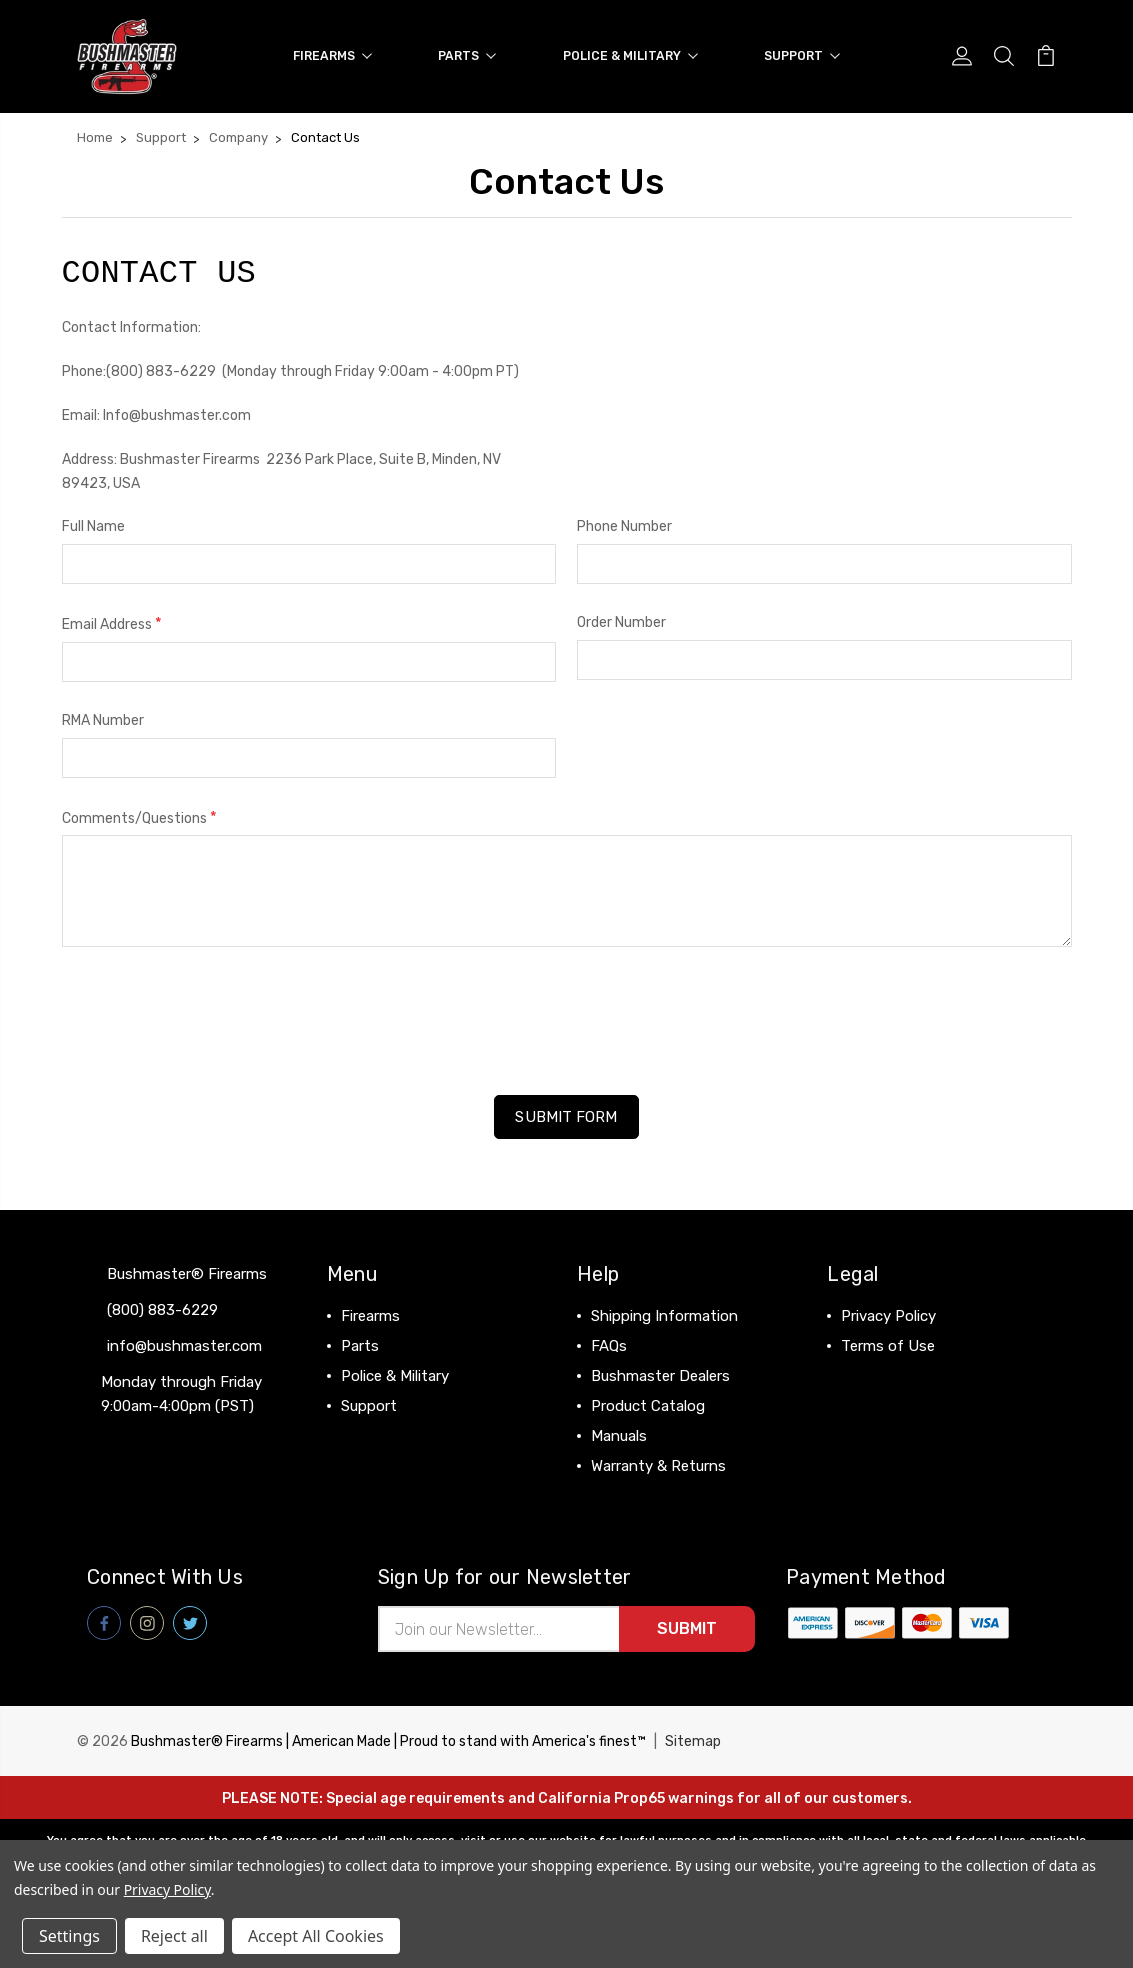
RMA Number (103, 720)
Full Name (93, 526)
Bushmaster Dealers (660, 1376)
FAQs (609, 1346)
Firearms (332, 55)
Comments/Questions (139, 817)
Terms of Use (888, 1346)
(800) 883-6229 (162, 1310)
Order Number (621, 622)
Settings (69, 1936)
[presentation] (214, 1014)
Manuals (619, 1436)
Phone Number (624, 526)
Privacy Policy (888, 1316)
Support (802, 55)
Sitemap (693, 1741)
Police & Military (630, 55)
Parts (467, 55)
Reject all (174, 1936)
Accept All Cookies (316, 1936)
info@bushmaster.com (184, 1346)
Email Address (112, 623)
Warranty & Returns (658, 1466)
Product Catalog (648, 1406)
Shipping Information (664, 1316)
